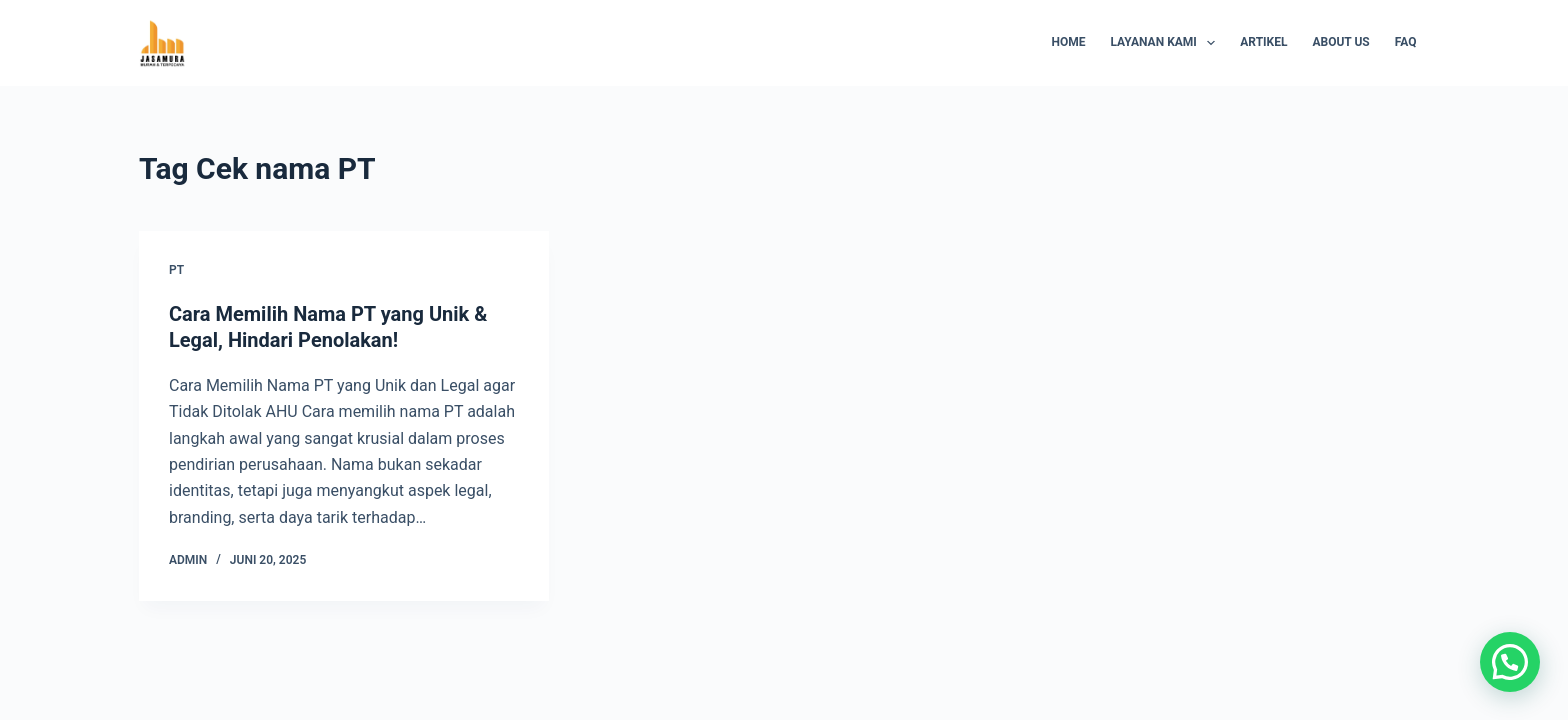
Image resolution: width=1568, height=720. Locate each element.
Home (1068, 42)
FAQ (1406, 42)
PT (176, 270)
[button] (1510, 662)
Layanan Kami (1166, 43)
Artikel (1263, 42)
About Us (1340, 42)
